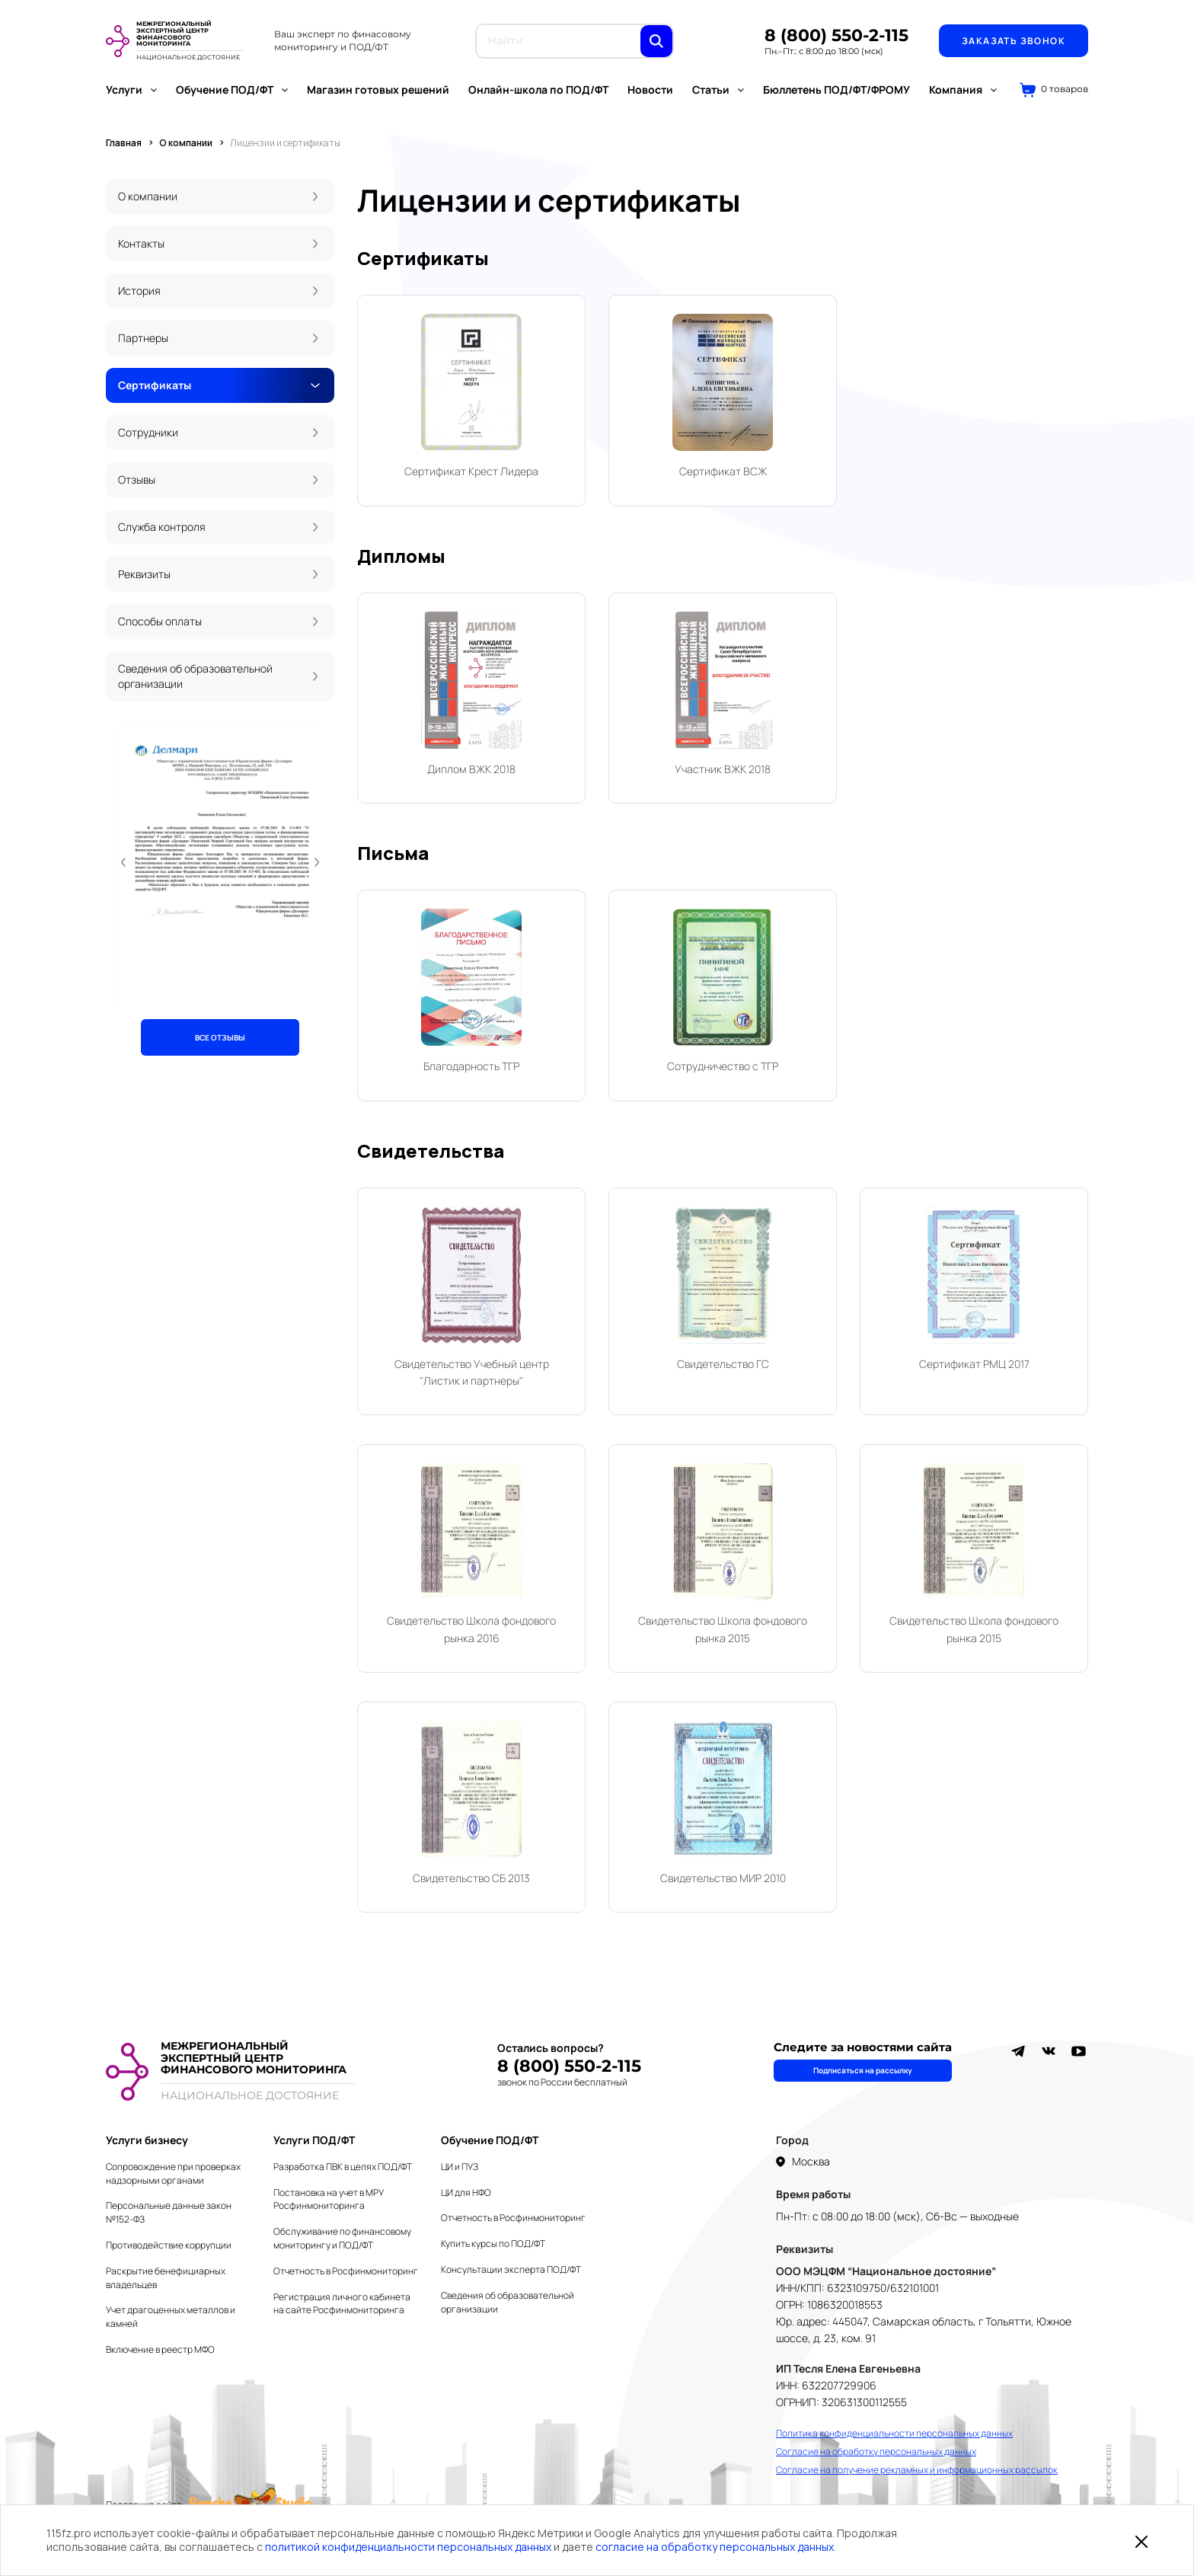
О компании (147, 196)
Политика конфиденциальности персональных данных (894, 2433)
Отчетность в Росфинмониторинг (345, 2270)
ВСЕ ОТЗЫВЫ (220, 1037)
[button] (123, 862)
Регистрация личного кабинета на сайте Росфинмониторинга (341, 2303)
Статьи (718, 89)
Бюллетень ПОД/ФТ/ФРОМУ (836, 89)
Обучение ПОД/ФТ (232, 89)
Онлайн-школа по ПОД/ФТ (538, 89)
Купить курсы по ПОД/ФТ (493, 2243)
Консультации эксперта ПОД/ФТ (511, 2269)
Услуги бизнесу (147, 2140)
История (139, 290)
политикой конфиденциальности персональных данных (408, 2546)
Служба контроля (162, 526)
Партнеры (143, 338)
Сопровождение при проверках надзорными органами (173, 2173)
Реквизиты (144, 574)
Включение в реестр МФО (160, 2349)
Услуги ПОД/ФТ (314, 2140)
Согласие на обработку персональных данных (876, 2451)
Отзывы (136, 479)
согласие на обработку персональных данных (714, 2546)
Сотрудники (148, 432)
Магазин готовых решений (378, 89)
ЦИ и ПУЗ (459, 2166)
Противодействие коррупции (168, 2245)
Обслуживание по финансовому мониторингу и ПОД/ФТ (342, 2238)
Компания (963, 89)
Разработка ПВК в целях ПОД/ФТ (342, 2166)
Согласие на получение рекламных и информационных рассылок (917, 2469)
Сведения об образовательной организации (195, 676)
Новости (650, 89)
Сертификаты (154, 385)
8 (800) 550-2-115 (836, 35)
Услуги (131, 89)
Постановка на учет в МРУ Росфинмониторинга (328, 2199)
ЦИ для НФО (466, 2192)
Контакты (141, 243)
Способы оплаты (160, 621)
